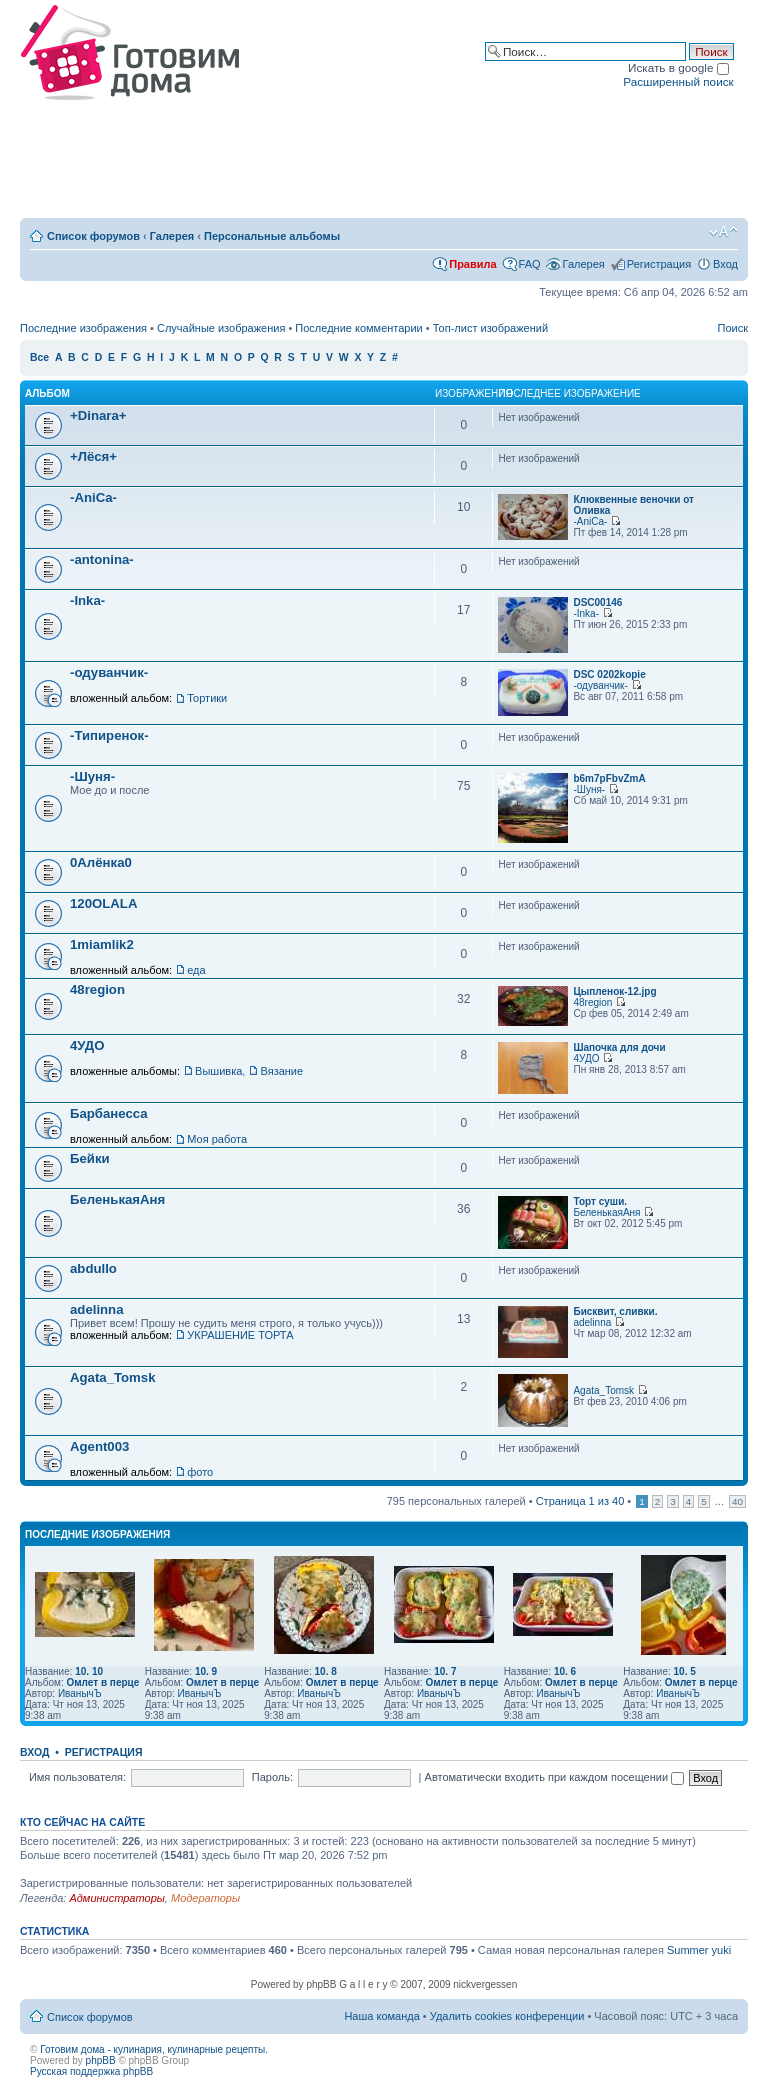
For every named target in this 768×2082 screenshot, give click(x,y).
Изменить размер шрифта (723, 232)
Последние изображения (83, 328)
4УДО (87, 1045)
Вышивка (218, 1071)
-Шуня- (92, 776)
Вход (725, 264)
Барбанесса (109, 1113)
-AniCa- (93, 497)
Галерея (172, 236)
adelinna (97, 1309)
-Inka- (87, 600)
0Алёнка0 (101, 862)
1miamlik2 (102, 944)
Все (39, 357)
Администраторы (116, 1898)
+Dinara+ (98, 415)
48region (97, 989)
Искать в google (678, 67)
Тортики (207, 698)
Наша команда (381, 2016)
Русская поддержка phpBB (91, 2071)
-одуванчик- (109, 672)
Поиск (733, 328)
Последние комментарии (358, 328)
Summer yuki (699, 1950)
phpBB (101, 2060)
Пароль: (272, 1777)
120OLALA (103, 903)
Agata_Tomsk (113, 1377)
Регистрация (659, 264)
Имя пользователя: (77, 1777)
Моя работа (217, 1139)
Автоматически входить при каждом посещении (555, 1777)
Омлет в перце (102, 1682)
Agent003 (99, 1446)
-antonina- (102, 559)
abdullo (93, 1268)
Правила (472, 264)
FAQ (530, 264)
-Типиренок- (109, 735)
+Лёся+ (93, 456)
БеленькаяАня (117, 1199)
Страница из (580, 1501)
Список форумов (93, 236)
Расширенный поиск (678, 81)
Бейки (90, 1158)
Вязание (281, 1071)
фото (200, 1472)
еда (196, 970)
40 (737, 1501)
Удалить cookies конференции (507, 2016)
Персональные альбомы (272, 236)
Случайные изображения (221, 328)
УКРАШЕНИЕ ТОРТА (240, 1335)
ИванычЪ (80, 1693)
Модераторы (205, 1898)
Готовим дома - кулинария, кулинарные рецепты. (154, 2049)
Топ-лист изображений (490, 328)
